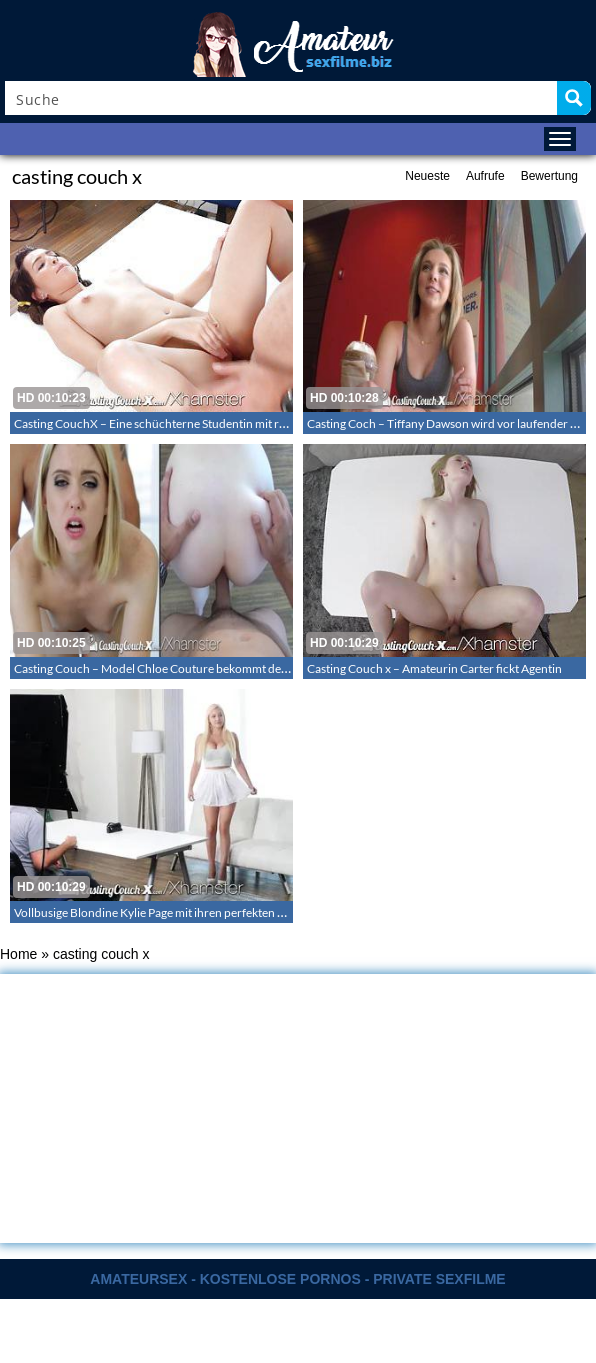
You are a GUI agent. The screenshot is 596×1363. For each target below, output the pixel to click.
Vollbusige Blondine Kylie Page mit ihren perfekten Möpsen (167, 912)
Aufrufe (485, 176)
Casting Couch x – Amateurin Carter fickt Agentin (434, 668)
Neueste (427, 176)
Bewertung (549, 176)
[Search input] (282, 98)
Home (18, 954)
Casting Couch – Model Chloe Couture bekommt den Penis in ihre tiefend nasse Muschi (239, 668)
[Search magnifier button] (574, 98)
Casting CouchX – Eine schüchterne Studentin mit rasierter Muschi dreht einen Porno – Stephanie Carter (285, 423)
